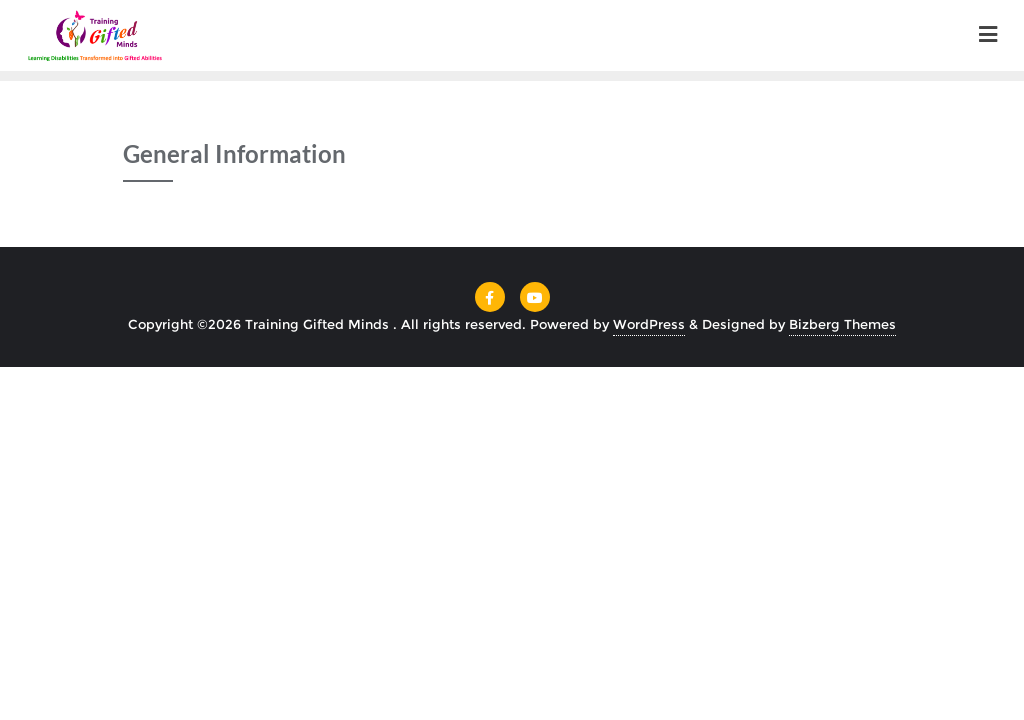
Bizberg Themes (842, 324)
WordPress (649, 324)
